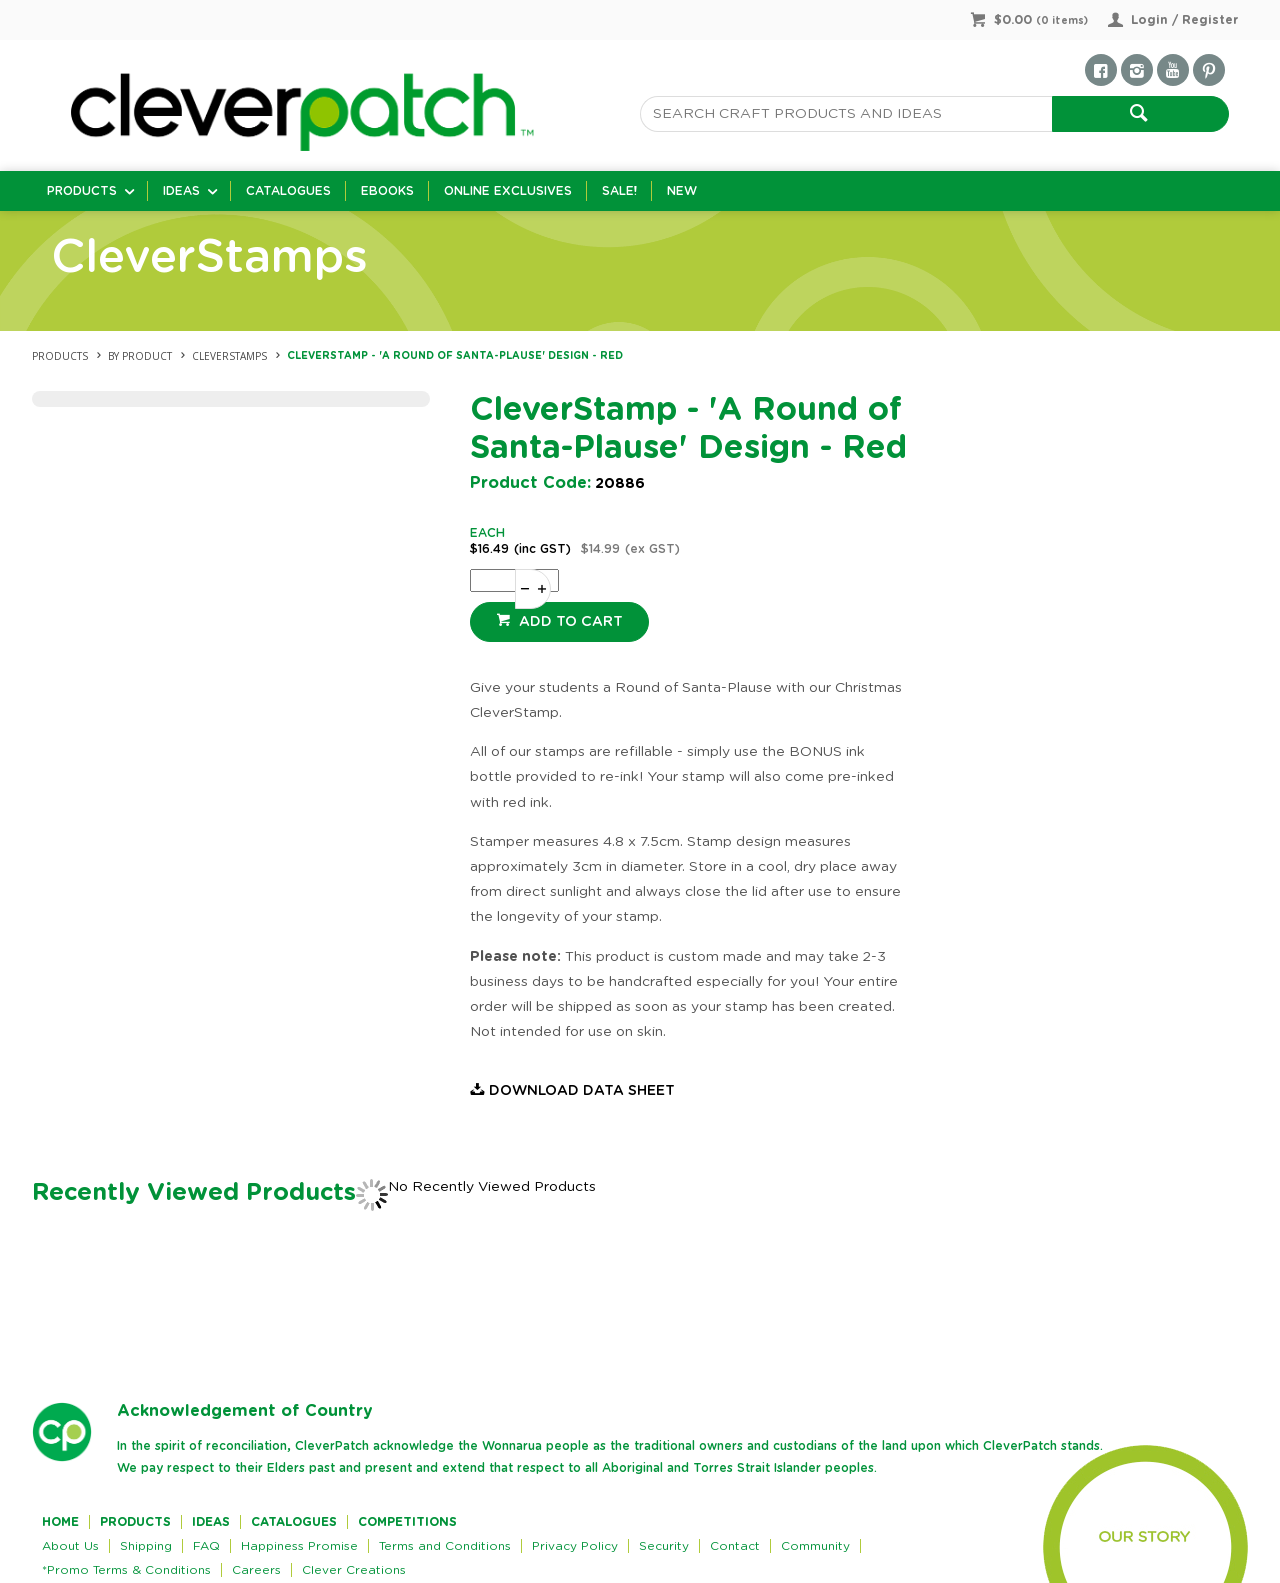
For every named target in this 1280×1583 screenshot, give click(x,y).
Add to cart (569, 622)
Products (82, 191)
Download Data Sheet (582, 1091)
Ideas (181, 191)
